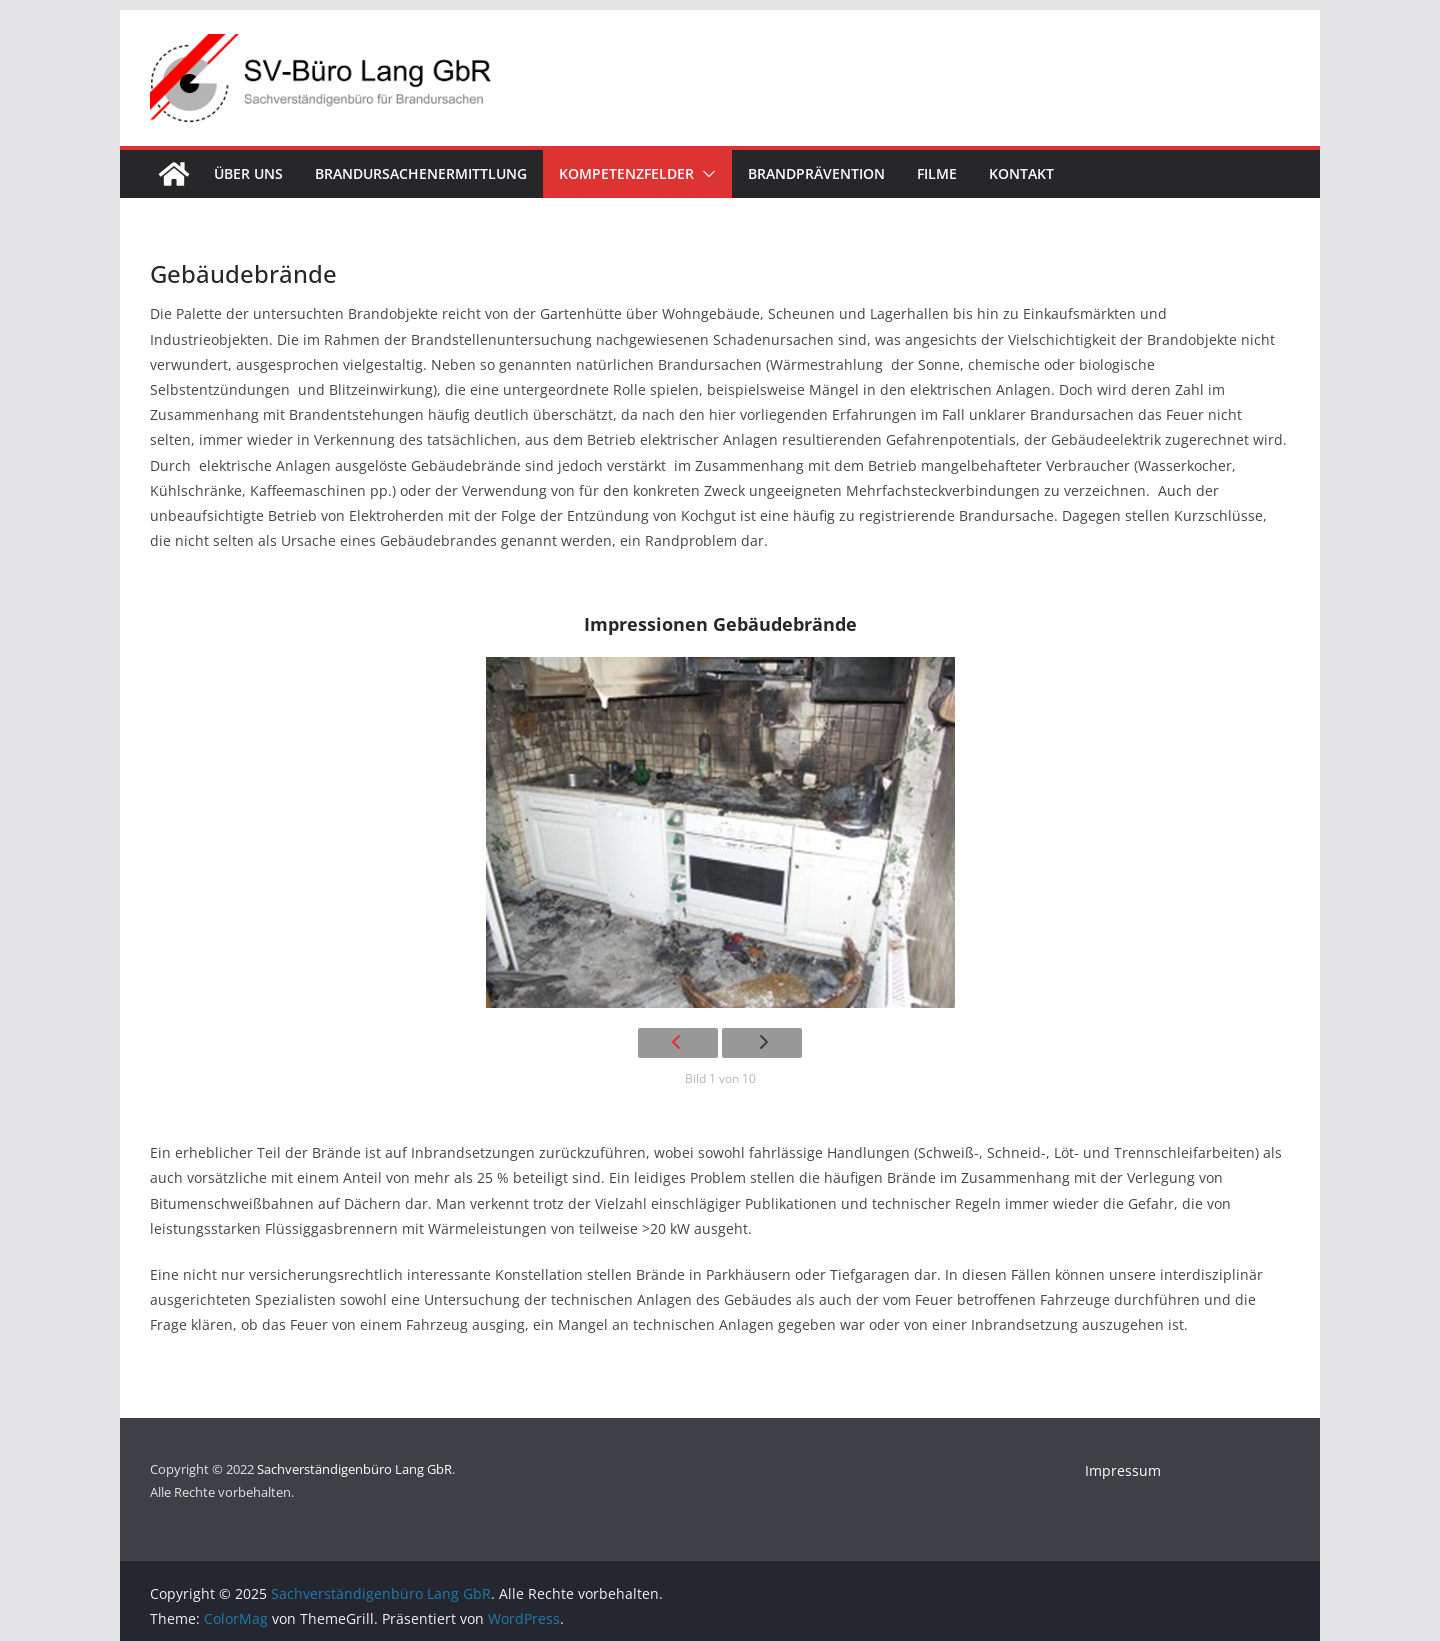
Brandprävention (816, 173)
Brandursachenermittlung (421, 173)
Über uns (248, 173)
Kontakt (1021, 173)
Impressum (1123, 1470)
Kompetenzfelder (626, 173)
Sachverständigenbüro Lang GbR (354, 1469)
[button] (705, 174)
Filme (937, 173)
